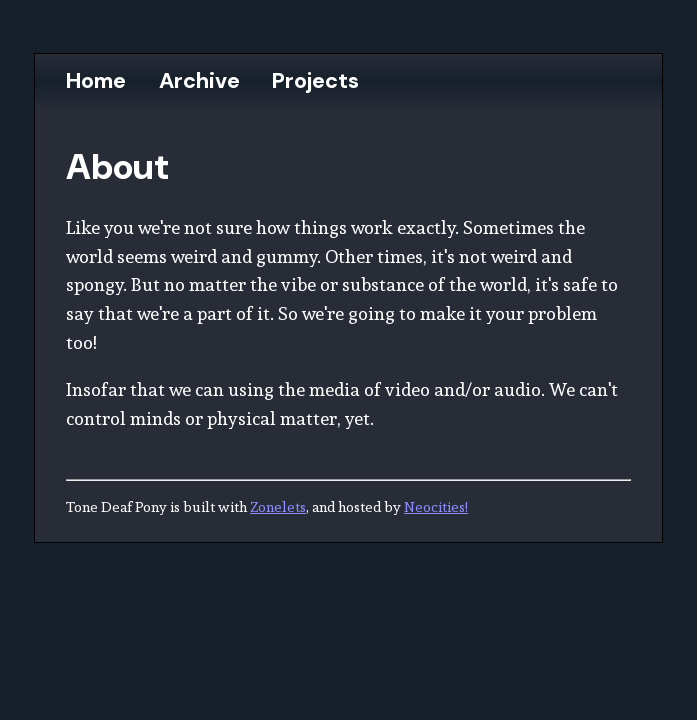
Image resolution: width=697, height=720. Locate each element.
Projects (315, 81)
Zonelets (278, 506)
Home (96, 81)
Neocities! (436, 506)
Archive (199, 81)
